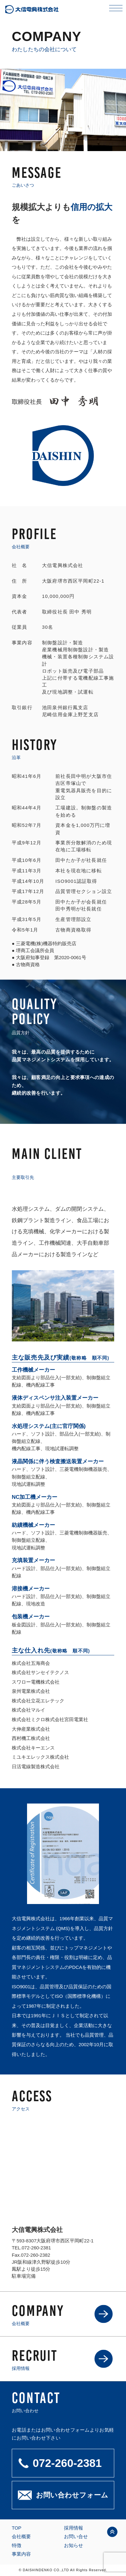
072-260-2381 (36, 2247)
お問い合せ (76, 2536)
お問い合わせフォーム (72, 2495)
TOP (16, 2528)
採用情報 (73, 2528)
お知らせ (73, 2545)
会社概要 (21, 2536)
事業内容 (21, 2554)
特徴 (16, 2545)
